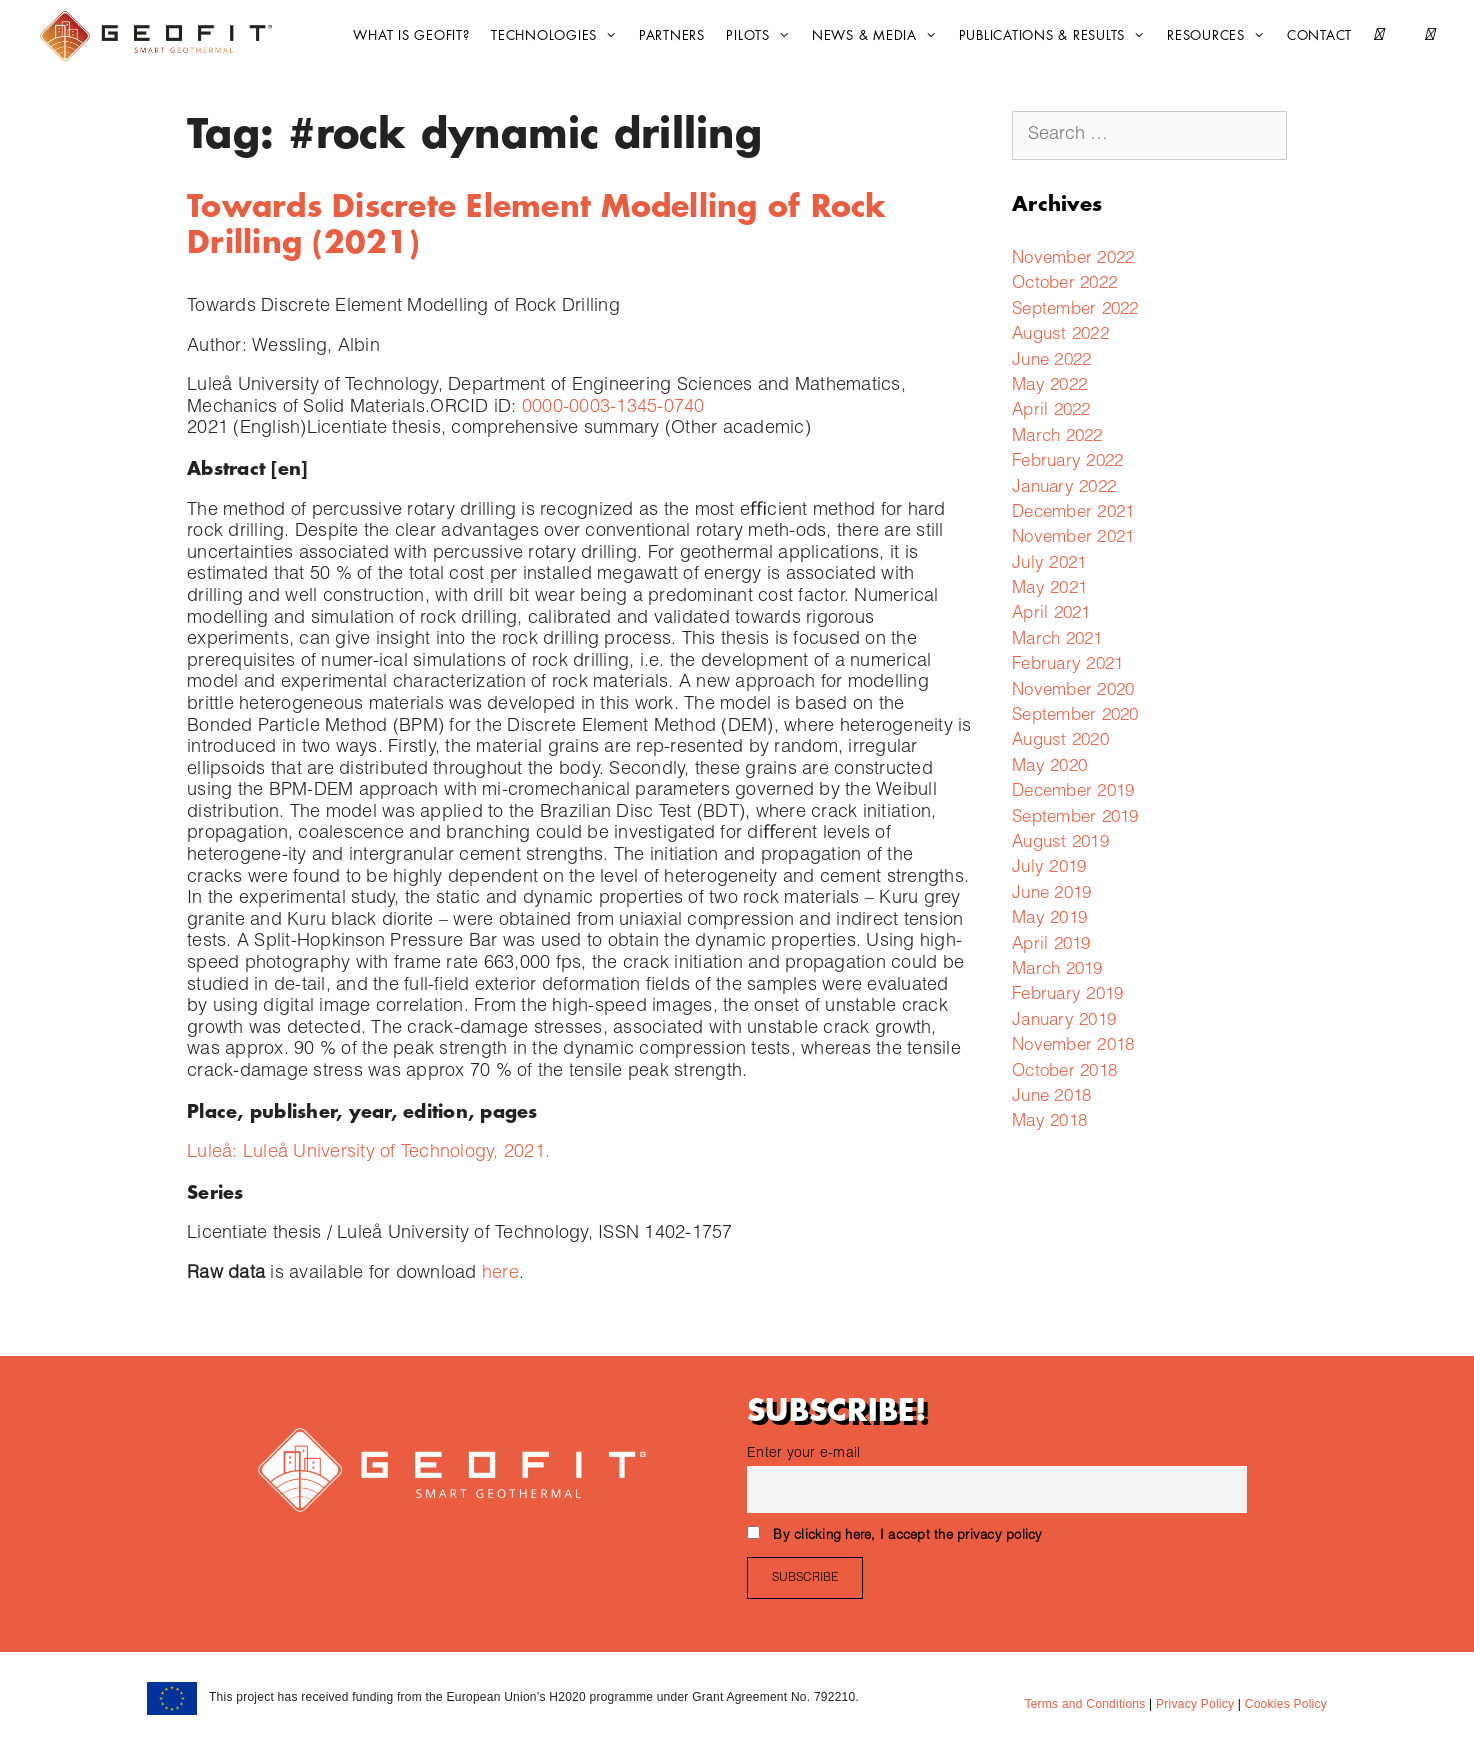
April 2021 (1051, 614)
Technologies (559, 36)
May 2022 (1049, 386)
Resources (1221, 36)
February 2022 (1067, 462)
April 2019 (1051, 945)
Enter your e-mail (803, 1454)
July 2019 (1049, 868)
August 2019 (1060, 843)
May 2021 (1049, 589)
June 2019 (1051, 894)
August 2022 (1060, 335)
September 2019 (1075, 818)
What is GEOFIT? (411, 35)
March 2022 (1057, 437)
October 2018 (1064, 1072)
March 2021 (1057, 640)
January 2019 (1064, 1021)
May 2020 (1049, 767)
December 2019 (1073, 792)
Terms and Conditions (1084, 1704)
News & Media (879, 36)
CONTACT (1319, 35)
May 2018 (1049, 1122)
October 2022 (1064, 284)
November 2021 (1073, 538)
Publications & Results (1057, 36)
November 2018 (1073, 1046)
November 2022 (1073, 259)
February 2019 (1067, 995)
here (500, 1274)
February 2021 (1067, 665)
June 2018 (1051, 1097)
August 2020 (1060, 741)
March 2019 (1057, 970)
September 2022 (1075, 310)
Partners (672, 35)
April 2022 (1051, 411)
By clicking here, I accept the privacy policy (907, 1536)
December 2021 (1073, 513)
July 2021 (1049, 564)
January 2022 (1064, 488)
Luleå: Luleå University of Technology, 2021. (368, 1153)
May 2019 (1049, 919)
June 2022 (1051, 361)
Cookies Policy (1284, 1704)
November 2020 (1073, 691)
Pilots (763, 36)
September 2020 (1075, 716)
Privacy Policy (1193, 1704)
